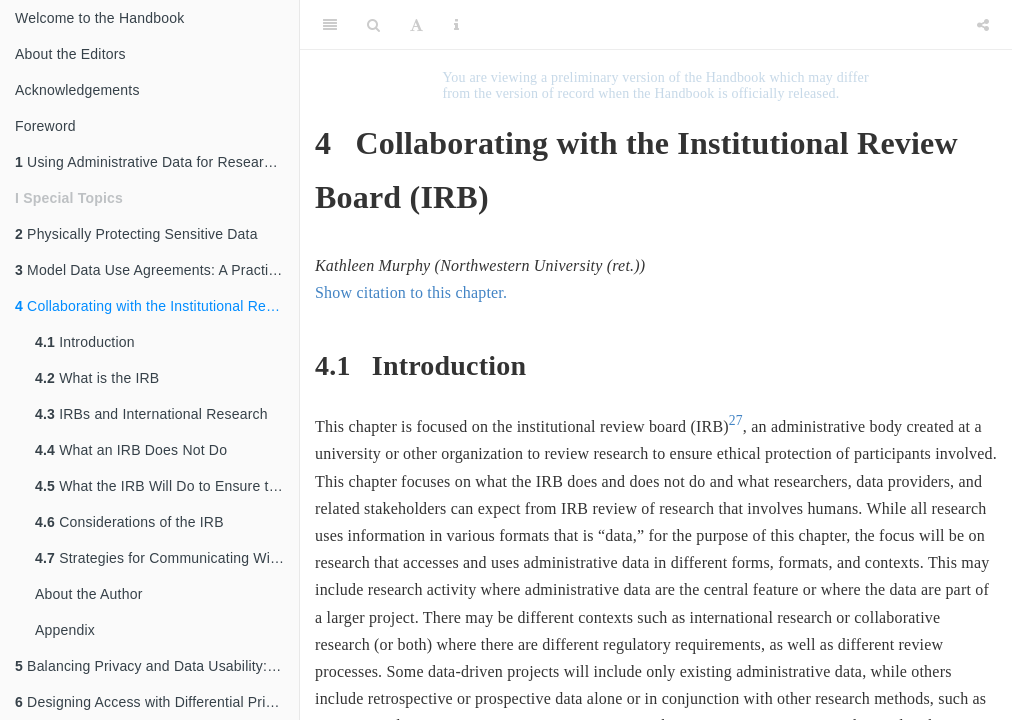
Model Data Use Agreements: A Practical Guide (157, 270)
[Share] (983, 25)
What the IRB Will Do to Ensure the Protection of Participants (167, 486)
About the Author (89, 594)
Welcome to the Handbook (99, 18)
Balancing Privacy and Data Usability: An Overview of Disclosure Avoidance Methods (157, 666)
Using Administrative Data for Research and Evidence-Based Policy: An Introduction (157, 162)
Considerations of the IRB (129, 522)
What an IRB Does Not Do (131, 450)
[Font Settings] (416, 25)
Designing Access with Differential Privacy (155, 702)
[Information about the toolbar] (456, 25)
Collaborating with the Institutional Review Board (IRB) (157, 306)
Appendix (65, 630)
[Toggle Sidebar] (330, 25)
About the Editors (70, 54)
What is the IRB (97, 378)
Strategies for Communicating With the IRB (167, 558)
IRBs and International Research (151, 414)
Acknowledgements (77, 90)
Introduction (85, 342)
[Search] (373, 25)
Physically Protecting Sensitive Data (136, 234)
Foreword (45, 126)
